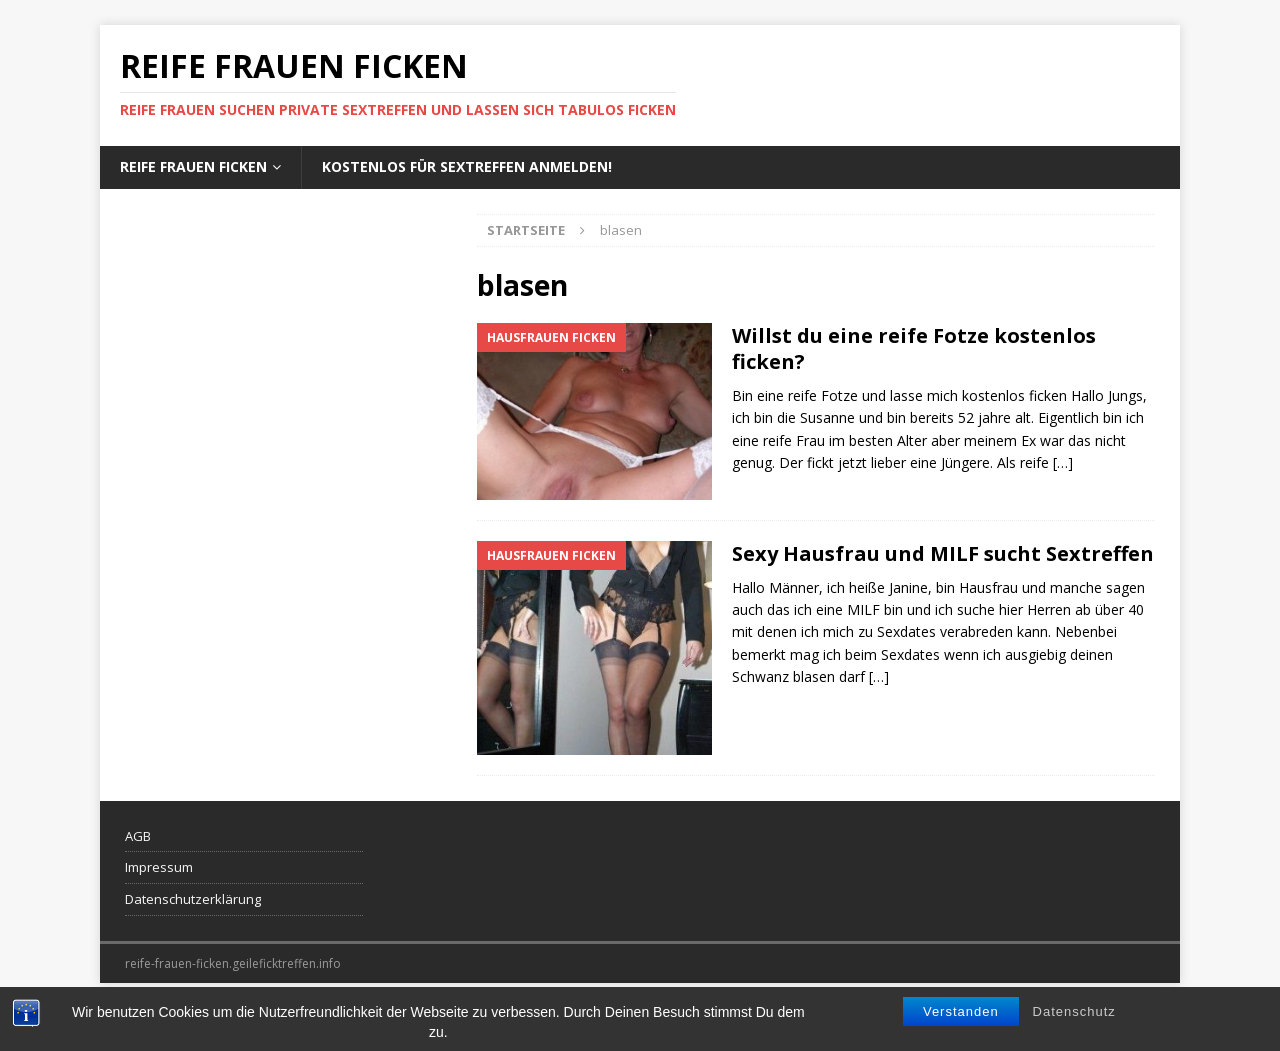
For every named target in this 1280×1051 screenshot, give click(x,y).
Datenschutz (1074, 1028)
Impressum (159, 867)
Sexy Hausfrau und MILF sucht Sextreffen (943, 553)
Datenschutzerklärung (193, 899)
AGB (138, 836)
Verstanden (961, 1028)
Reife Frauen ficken (193, 166)
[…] (1063, 462)
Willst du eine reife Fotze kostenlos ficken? (914, 348)
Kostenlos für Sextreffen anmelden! (467, 166)
